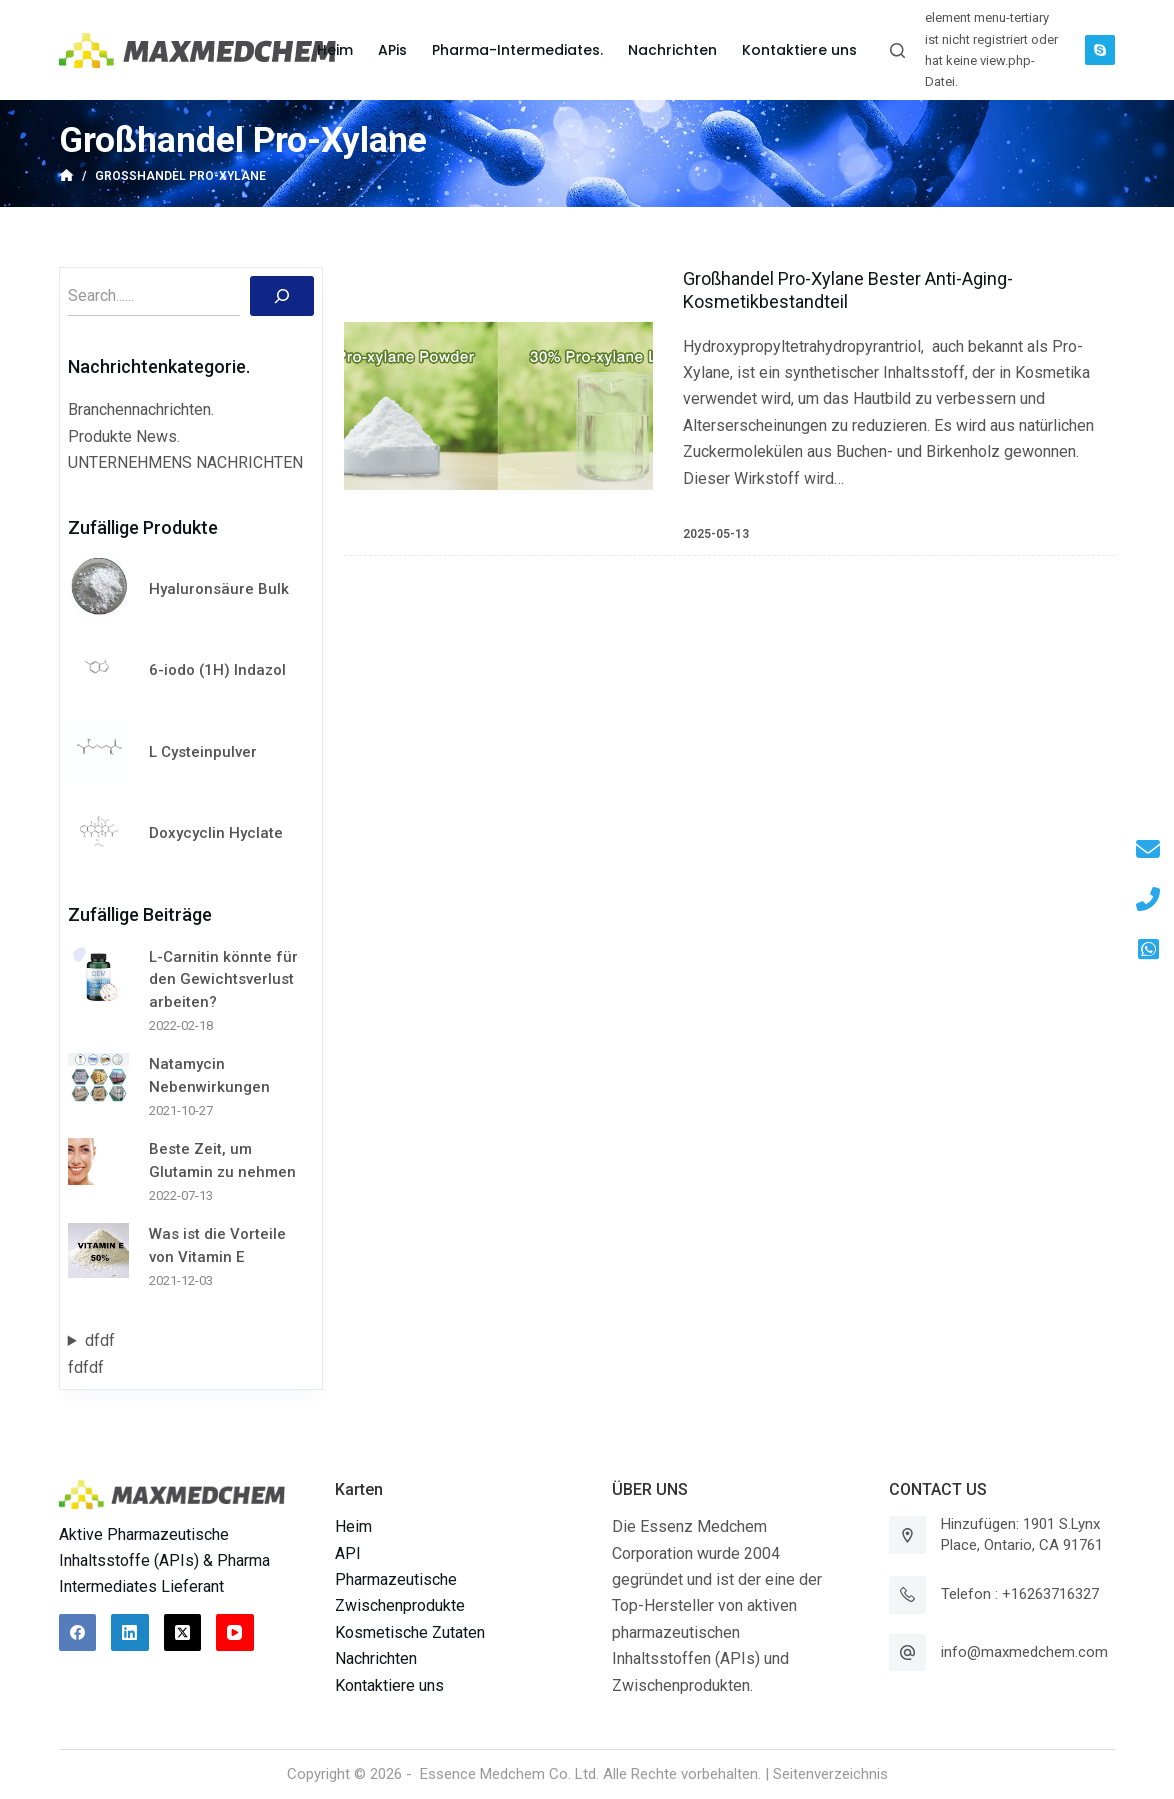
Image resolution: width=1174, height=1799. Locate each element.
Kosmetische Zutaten (410, 1632)
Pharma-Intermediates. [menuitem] (517, 50)
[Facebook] (78, 1633)
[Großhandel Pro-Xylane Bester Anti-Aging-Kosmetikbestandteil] (498, 406)
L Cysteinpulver (203, 752)
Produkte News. (124, 436)
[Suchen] (282, 296)
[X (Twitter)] (183, 1633)
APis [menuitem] (392, 50)
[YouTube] (235, 1633)
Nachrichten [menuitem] (672, 50)
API (348, 1553)
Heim (353, 1526)
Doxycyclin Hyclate (216, 833)
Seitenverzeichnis (830, 1774)
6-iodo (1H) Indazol (217, 670)
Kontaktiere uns (389, 1685)
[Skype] (1100, 50)
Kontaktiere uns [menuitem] (799, 50)
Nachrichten (376, 1658)
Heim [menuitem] (335, 50)
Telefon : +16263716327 (1020, 1594)
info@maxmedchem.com (1024, 1652)
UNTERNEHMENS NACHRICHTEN (185, 462)
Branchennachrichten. (141, 409)
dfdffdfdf (91, 1353)
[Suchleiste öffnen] (897, 50)
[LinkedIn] (130, 1633)
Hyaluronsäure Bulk (219, 589)
